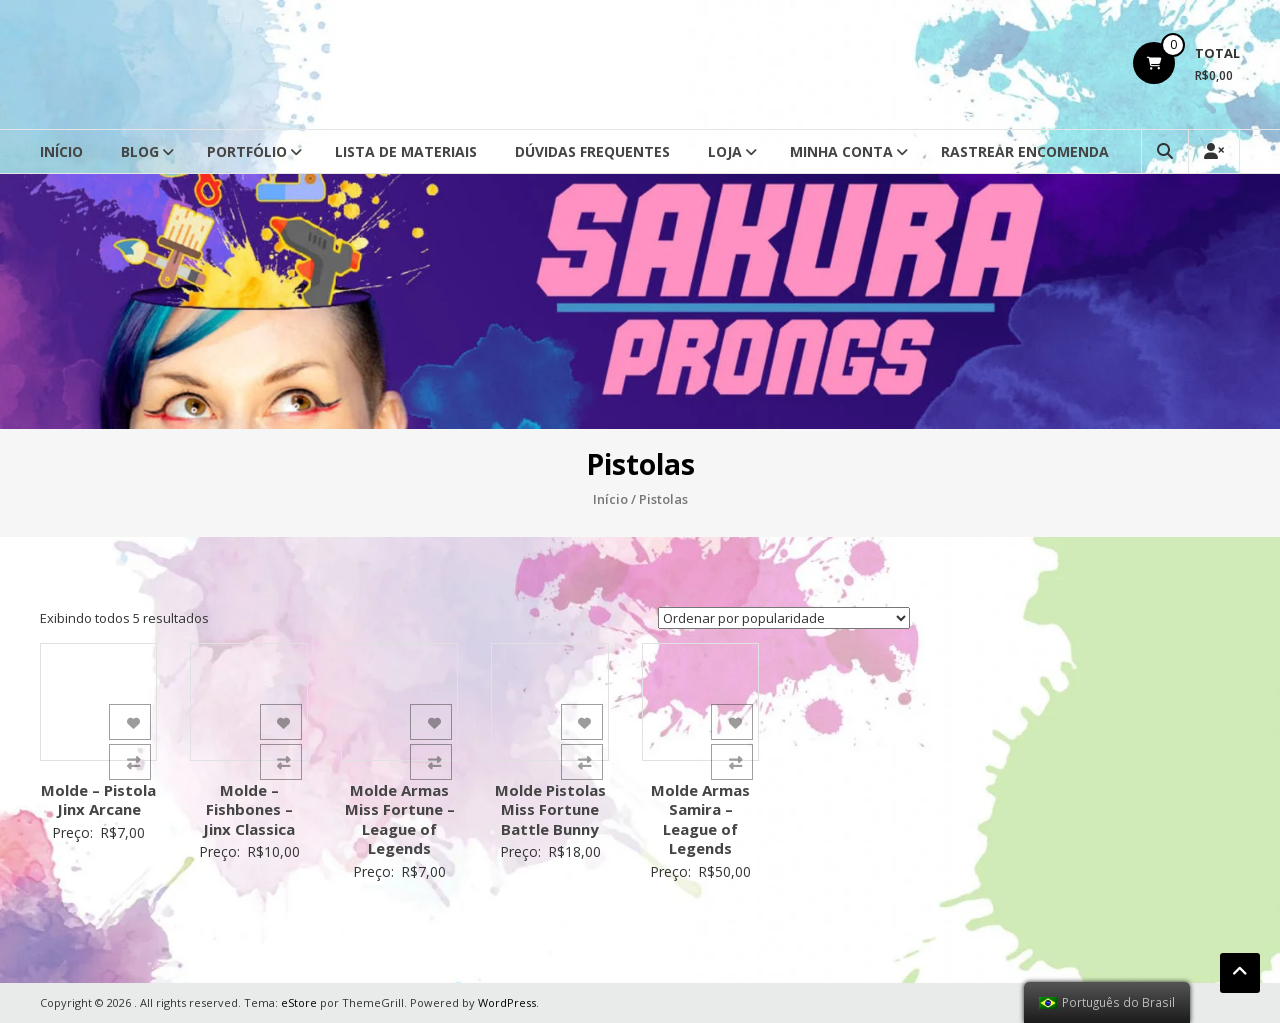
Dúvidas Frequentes (592, 151)
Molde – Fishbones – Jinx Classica (249, 809)
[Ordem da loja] (784, 618)
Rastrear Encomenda (1025, 151)
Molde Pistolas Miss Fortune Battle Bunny (550, 809)
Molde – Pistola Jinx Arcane (98, 800)
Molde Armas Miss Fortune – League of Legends (400, 819)
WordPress (507, 1002)
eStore (299, 1002)
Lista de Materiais (406, 151)
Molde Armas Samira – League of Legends (700, 819)
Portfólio (247, 151)
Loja (725, 151)
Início (61, 151)
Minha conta (841, 151)
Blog (140, 151)
